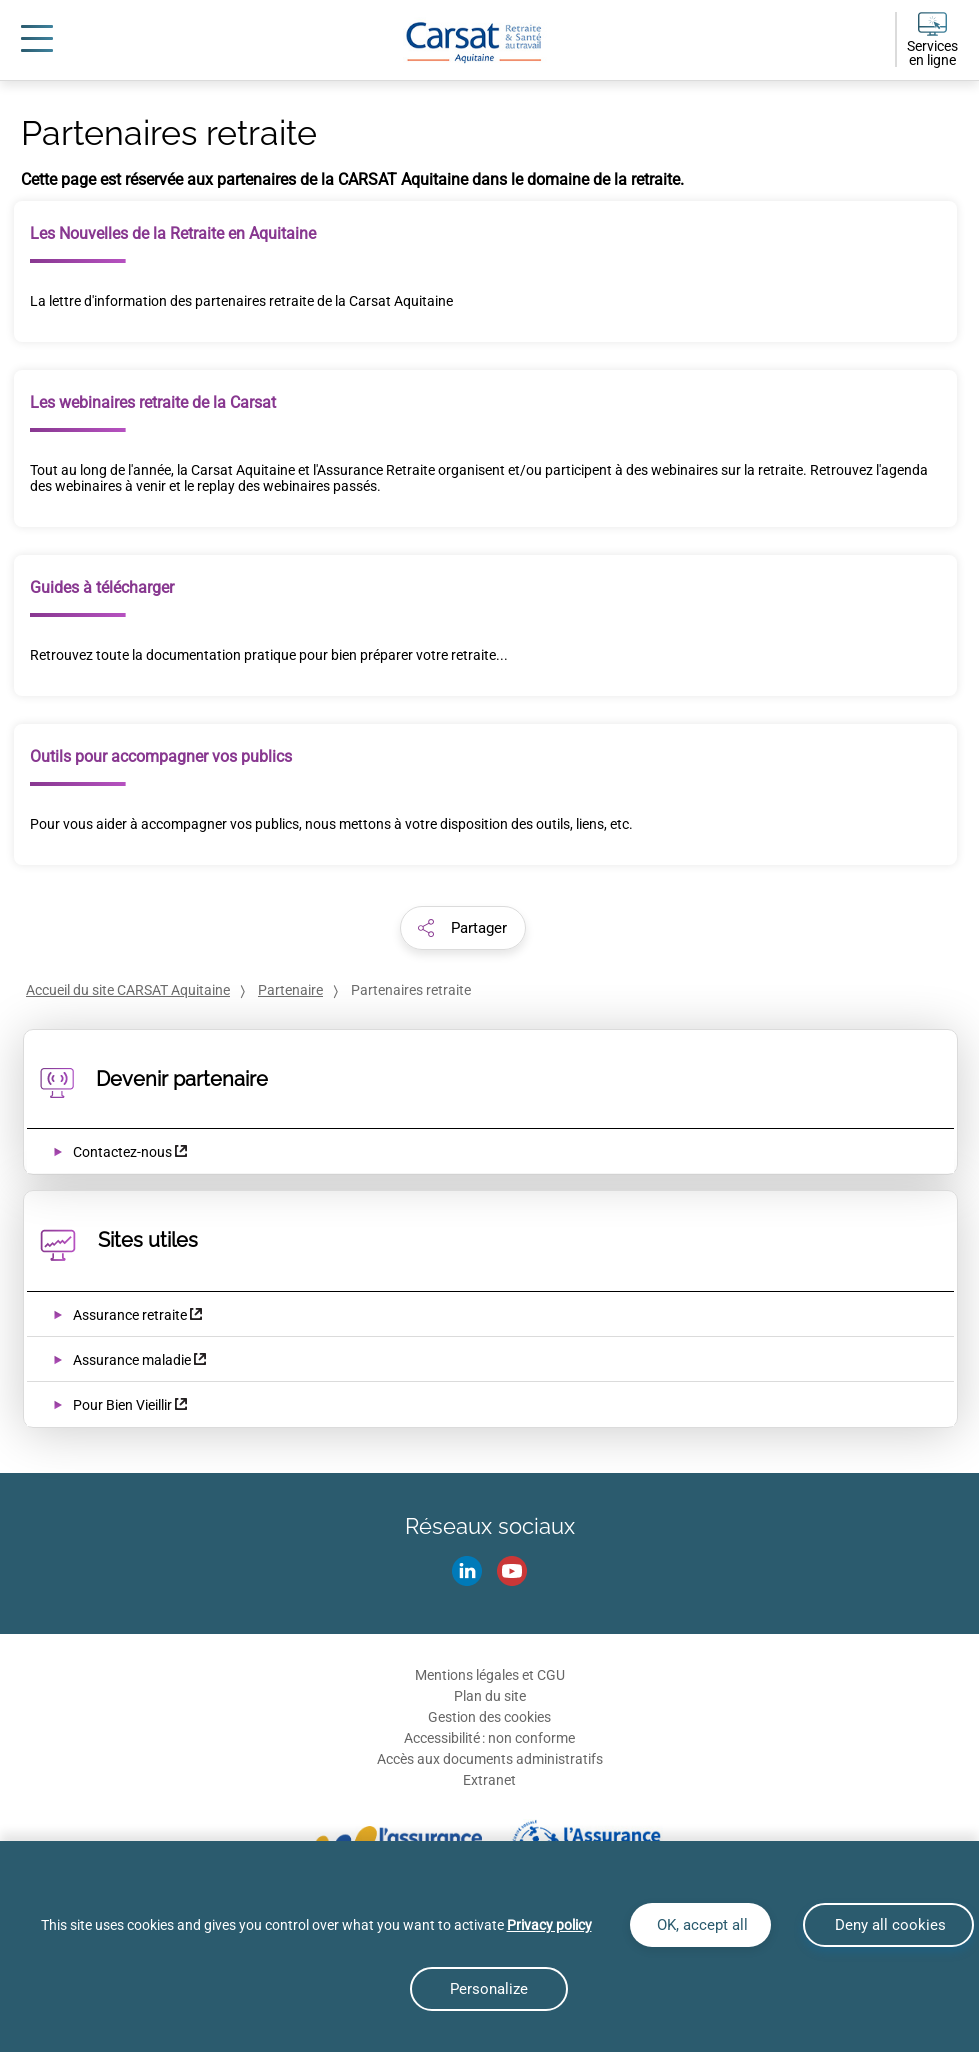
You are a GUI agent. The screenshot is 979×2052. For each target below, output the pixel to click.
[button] (463, 928)
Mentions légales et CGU (490, 1675)
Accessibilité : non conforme (489, 1738)
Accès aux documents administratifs (490, 1759)
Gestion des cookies (489, 1717)
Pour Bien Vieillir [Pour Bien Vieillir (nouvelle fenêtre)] (122, 1405)
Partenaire (290, 990)
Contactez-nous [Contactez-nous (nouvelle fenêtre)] (122, 1152)
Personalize (489, 1989)
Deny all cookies (888, 1925)
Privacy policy (549, 1925)
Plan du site (490, 1696)
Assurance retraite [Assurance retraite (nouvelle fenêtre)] (130, 1315)
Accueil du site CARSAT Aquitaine (128, 990)
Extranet (489, 1780)
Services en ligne (932, 53)
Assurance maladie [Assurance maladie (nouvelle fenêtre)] (132, 1360)
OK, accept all (700, 1925)
